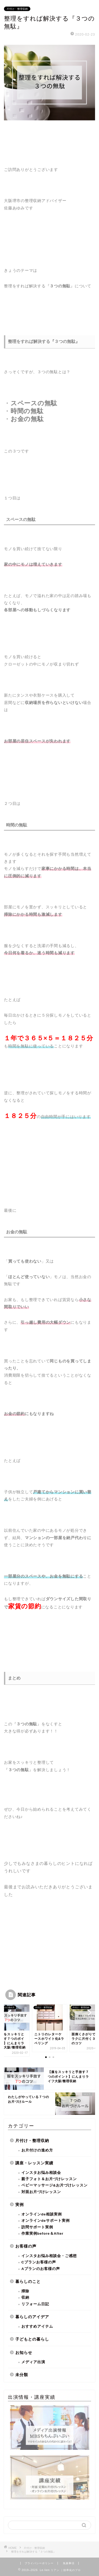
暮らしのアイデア (32, 2316)
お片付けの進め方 (37, 2150)
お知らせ (23, 2352)
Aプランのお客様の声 (40, 2269)
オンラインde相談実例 (41, 2214)
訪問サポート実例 (37, 2227)
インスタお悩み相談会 (41, 2173)
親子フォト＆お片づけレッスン (49, 2179)
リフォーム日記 (35, 2304)
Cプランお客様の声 (38, 2262)
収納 (25, 2297)
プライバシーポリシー (39, 2563)
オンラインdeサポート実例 (45, 2221)
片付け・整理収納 (17, 8)
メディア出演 (33, 2362)
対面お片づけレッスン (41, 2192)
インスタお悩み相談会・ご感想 (49, 2256)
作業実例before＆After (42, 2233)
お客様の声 (25, 2246)
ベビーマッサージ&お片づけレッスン (54, 2185)
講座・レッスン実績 (34, 2163)
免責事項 (68, 2563)
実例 (19, 2204)
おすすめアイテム (37, 2326)
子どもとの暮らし (32, 2339)
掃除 (25, 2291)
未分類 (21, 2374)
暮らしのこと (28, 2281)
